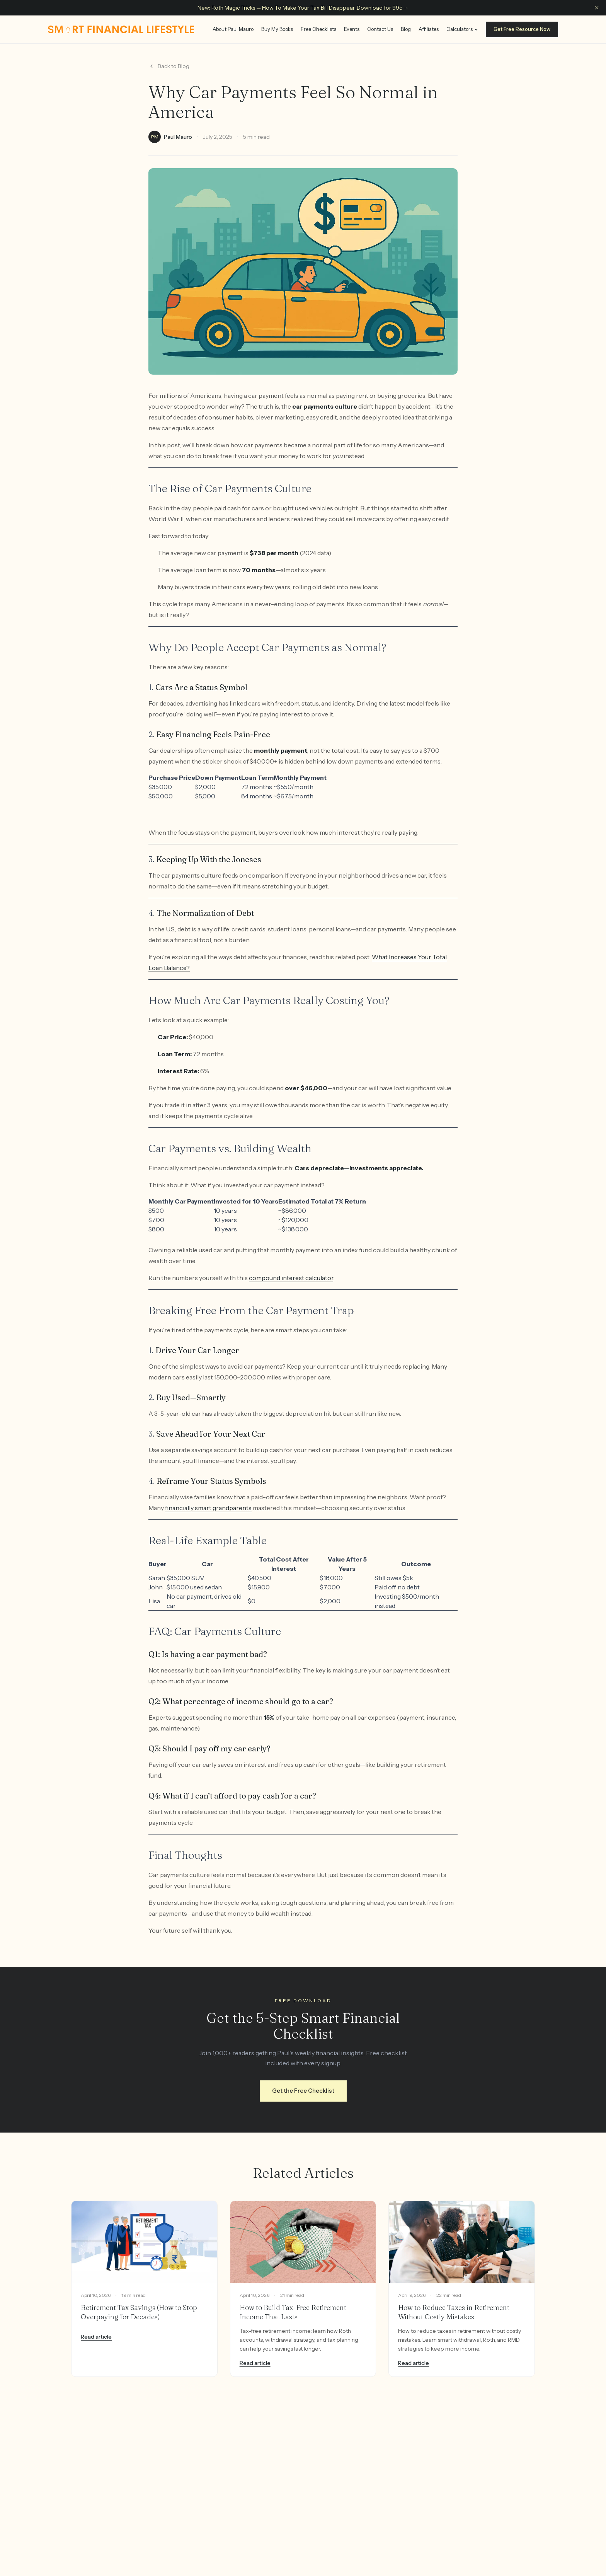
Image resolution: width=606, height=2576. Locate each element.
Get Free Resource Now (522, 29)
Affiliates (429, 29)
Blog (406, 29)
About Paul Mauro (233, 29)
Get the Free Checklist (303, 2090)
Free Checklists (318, 29)
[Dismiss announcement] (596, 7)
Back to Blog (168, 66)
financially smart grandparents (208, 1508)
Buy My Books (277, 29)
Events (351, 29)
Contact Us (380, 29)
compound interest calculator (291, 1278)
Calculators (462, 29)
